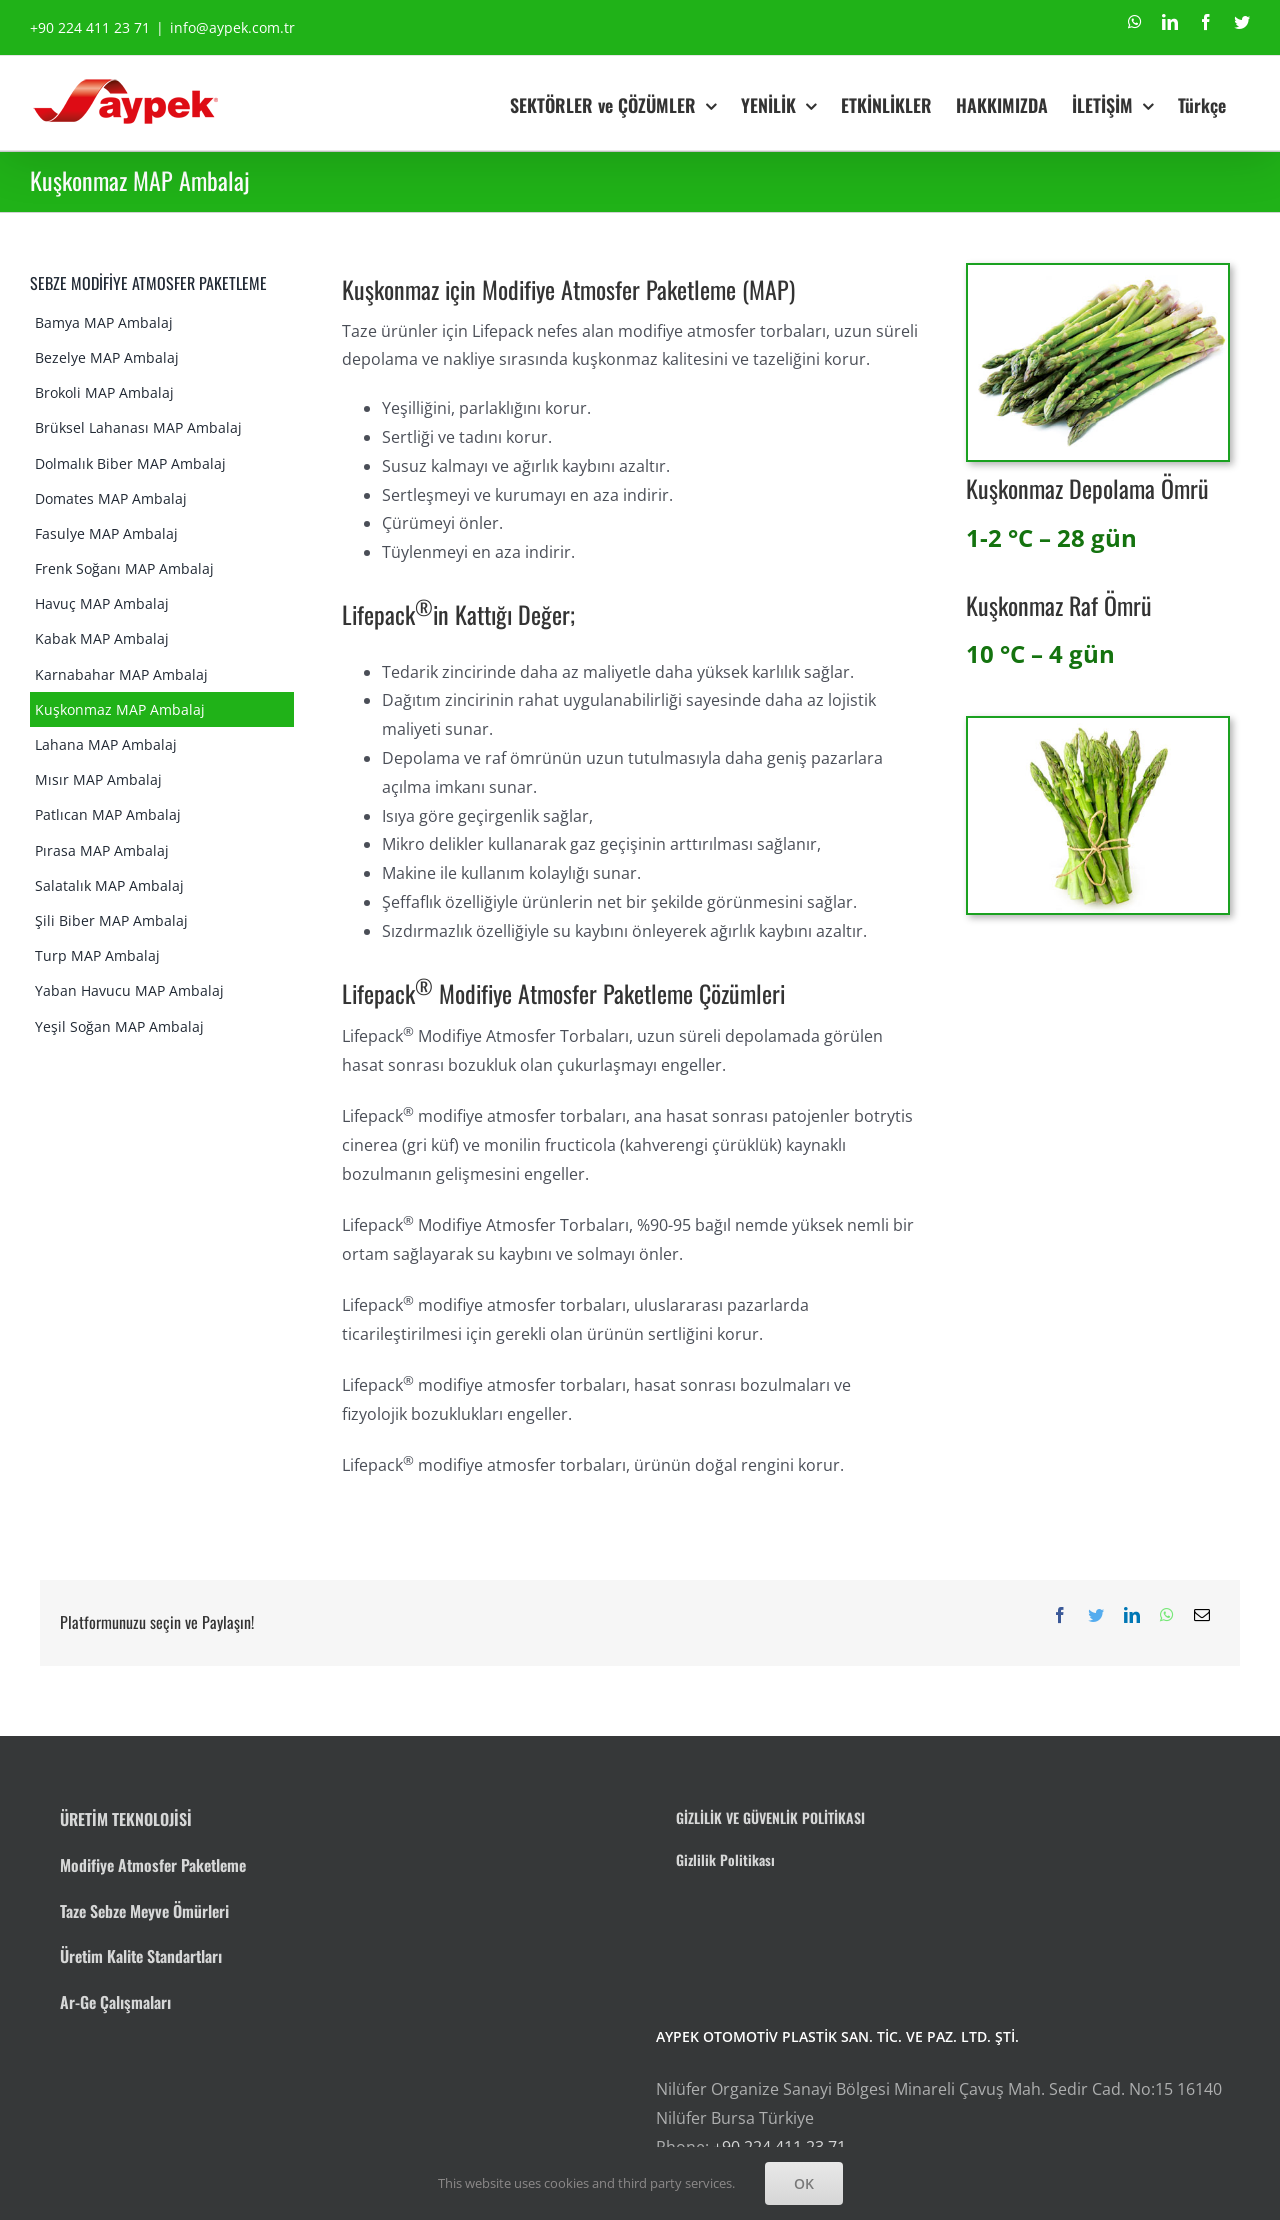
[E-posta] (1202, 1615)
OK (804, 2183)
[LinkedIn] (1132, 1615)
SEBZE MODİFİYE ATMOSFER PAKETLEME (148, 283)
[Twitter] (1096, 1615)
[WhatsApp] (1167, 1615)
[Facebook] (1060, 1615)
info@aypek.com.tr (232, 27)
